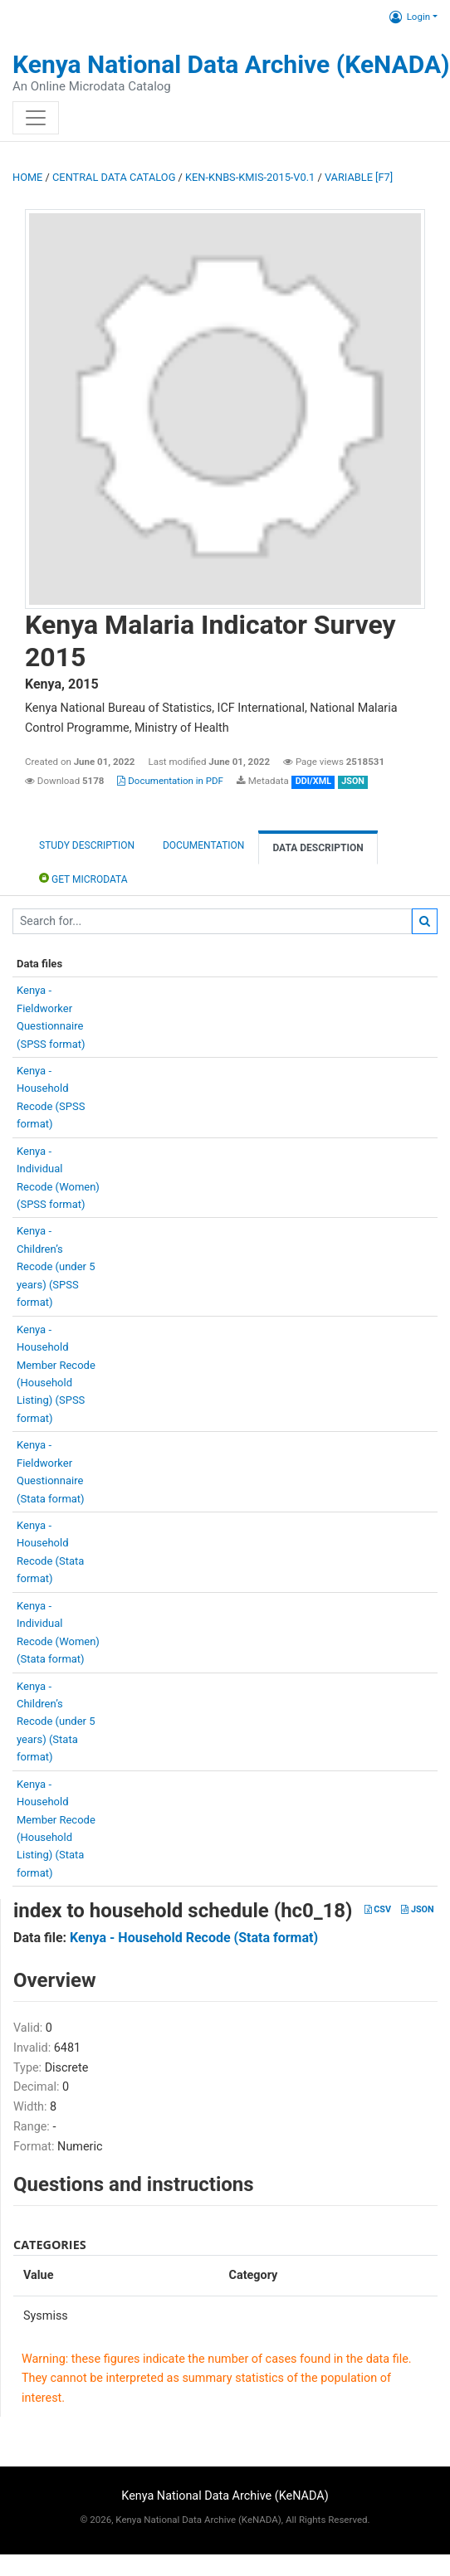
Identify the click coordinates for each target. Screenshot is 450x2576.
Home (27, 177)
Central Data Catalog (113, 177)
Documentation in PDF (170, 780)
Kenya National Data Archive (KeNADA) (231, 64)
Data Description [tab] (317, 848)
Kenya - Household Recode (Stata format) (194, 1937)
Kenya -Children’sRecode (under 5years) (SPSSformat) (56, 1266)
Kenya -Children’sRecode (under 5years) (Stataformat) (56, 1722)
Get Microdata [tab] (83, 878)
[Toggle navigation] (35, 117)
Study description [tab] (87, 845)
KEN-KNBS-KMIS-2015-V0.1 (250, 177)
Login (409, 16)
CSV (377, 1909)
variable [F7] (359, 177)
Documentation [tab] (203, 845)
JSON (417, 1909)
